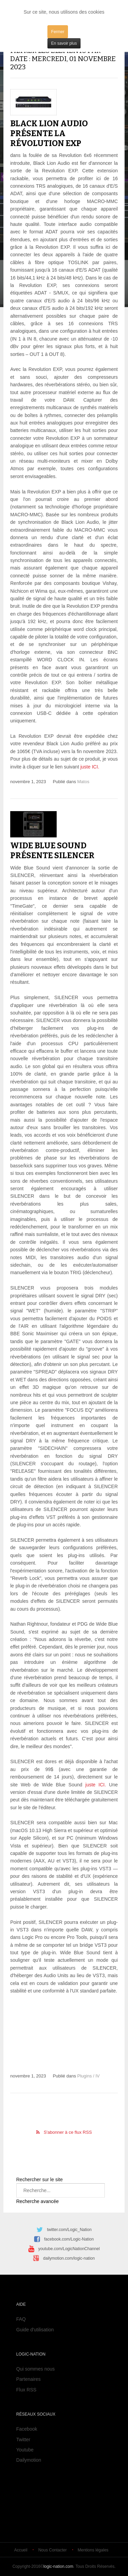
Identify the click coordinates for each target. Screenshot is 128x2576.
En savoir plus (64, 43)
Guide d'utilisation (35, 2329)
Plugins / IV (88, 2075)
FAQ (21, 2319)
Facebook (26, 2429)
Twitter (23, 2439)
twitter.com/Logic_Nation (69, 2229)
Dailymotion (28, 2460)
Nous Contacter (52, 2550)
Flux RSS (26, 2389)
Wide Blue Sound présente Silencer (52, 850)
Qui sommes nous (35, 2369)
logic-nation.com (58, 2566)
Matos (83, 781)
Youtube (25, 2449)
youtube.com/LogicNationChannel (69, 2248)
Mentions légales (93, 2550)
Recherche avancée (37, 2201)
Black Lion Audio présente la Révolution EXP (49, 133)
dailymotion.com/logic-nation (69, 2258)
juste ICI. (89, 766)
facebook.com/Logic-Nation (69, 2239)
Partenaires (28, 2379)
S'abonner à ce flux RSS (68, 2132)
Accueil (20, 2550)
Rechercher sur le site (39, 2179)
